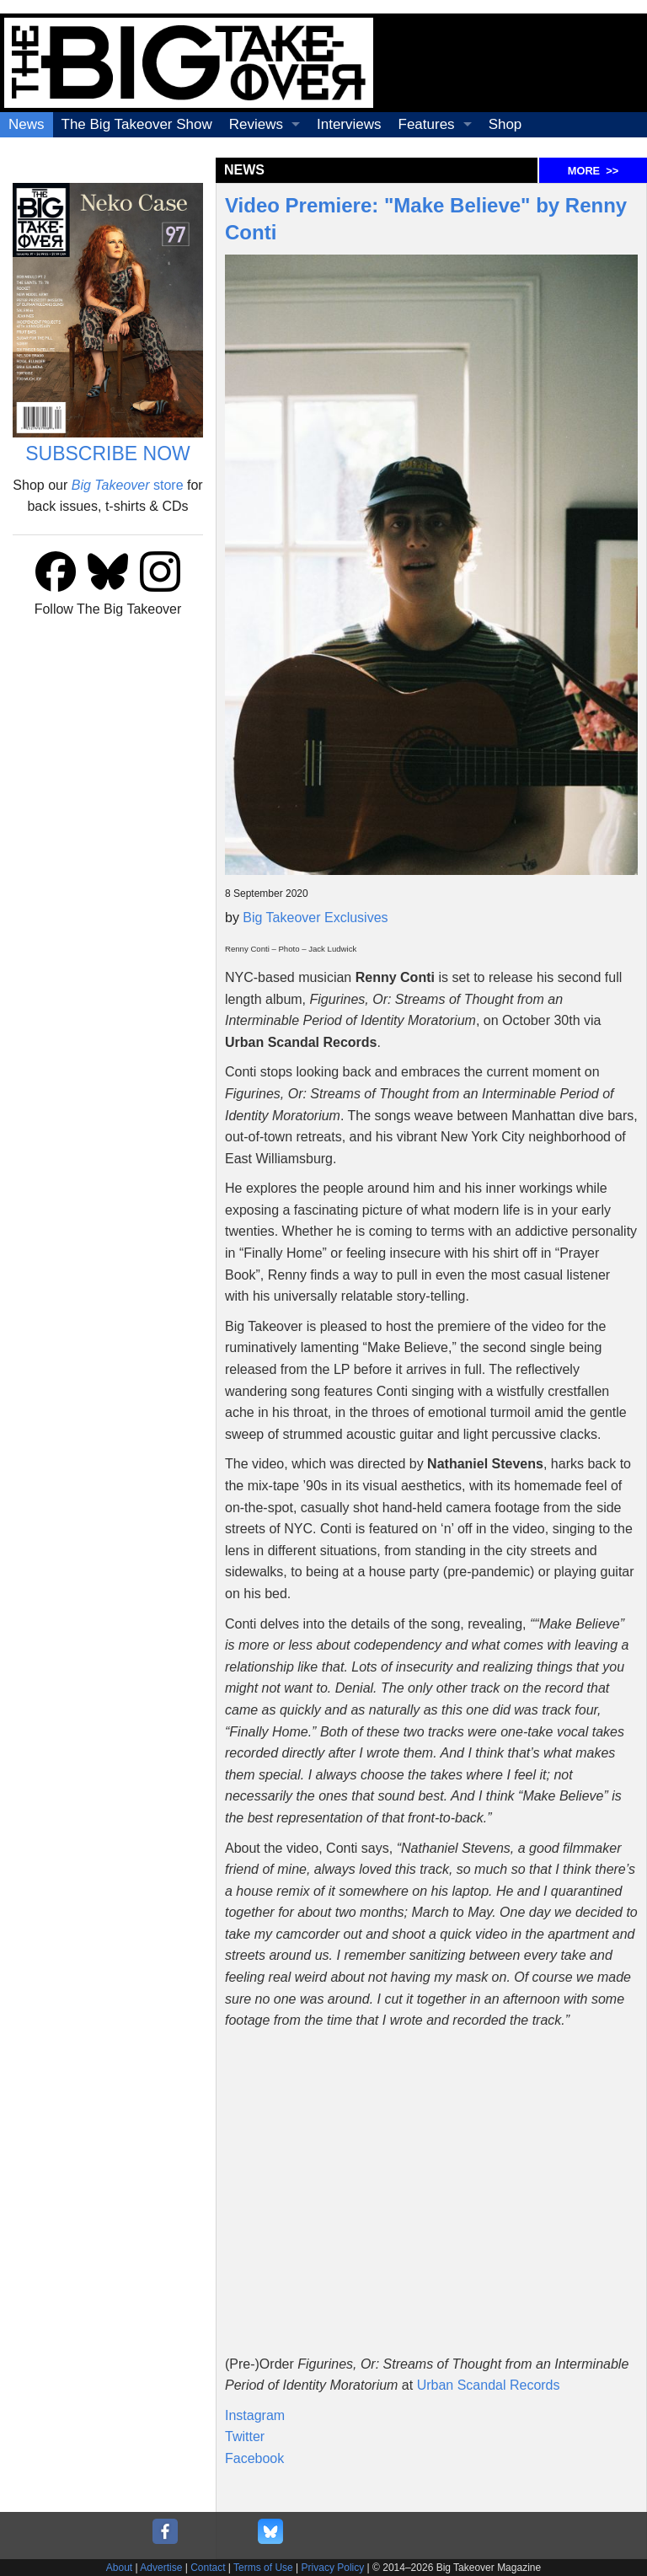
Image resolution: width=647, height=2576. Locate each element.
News (26, 124)
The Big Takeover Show (136, 124)
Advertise (161, 2567)
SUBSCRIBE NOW (107, 453)
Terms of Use (263, 2567)
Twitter (245, 2436)
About (119, 2567)
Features (426, 124)
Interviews (349, 124)
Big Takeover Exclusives (315, 917)
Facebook (254, 2458)
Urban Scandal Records (488, 2385)
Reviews (256, 124)
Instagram (255, 2415)
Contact (207, 2567)
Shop (505, 124)
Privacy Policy (333, 2567)
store (128, 485)
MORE (593, 170)
